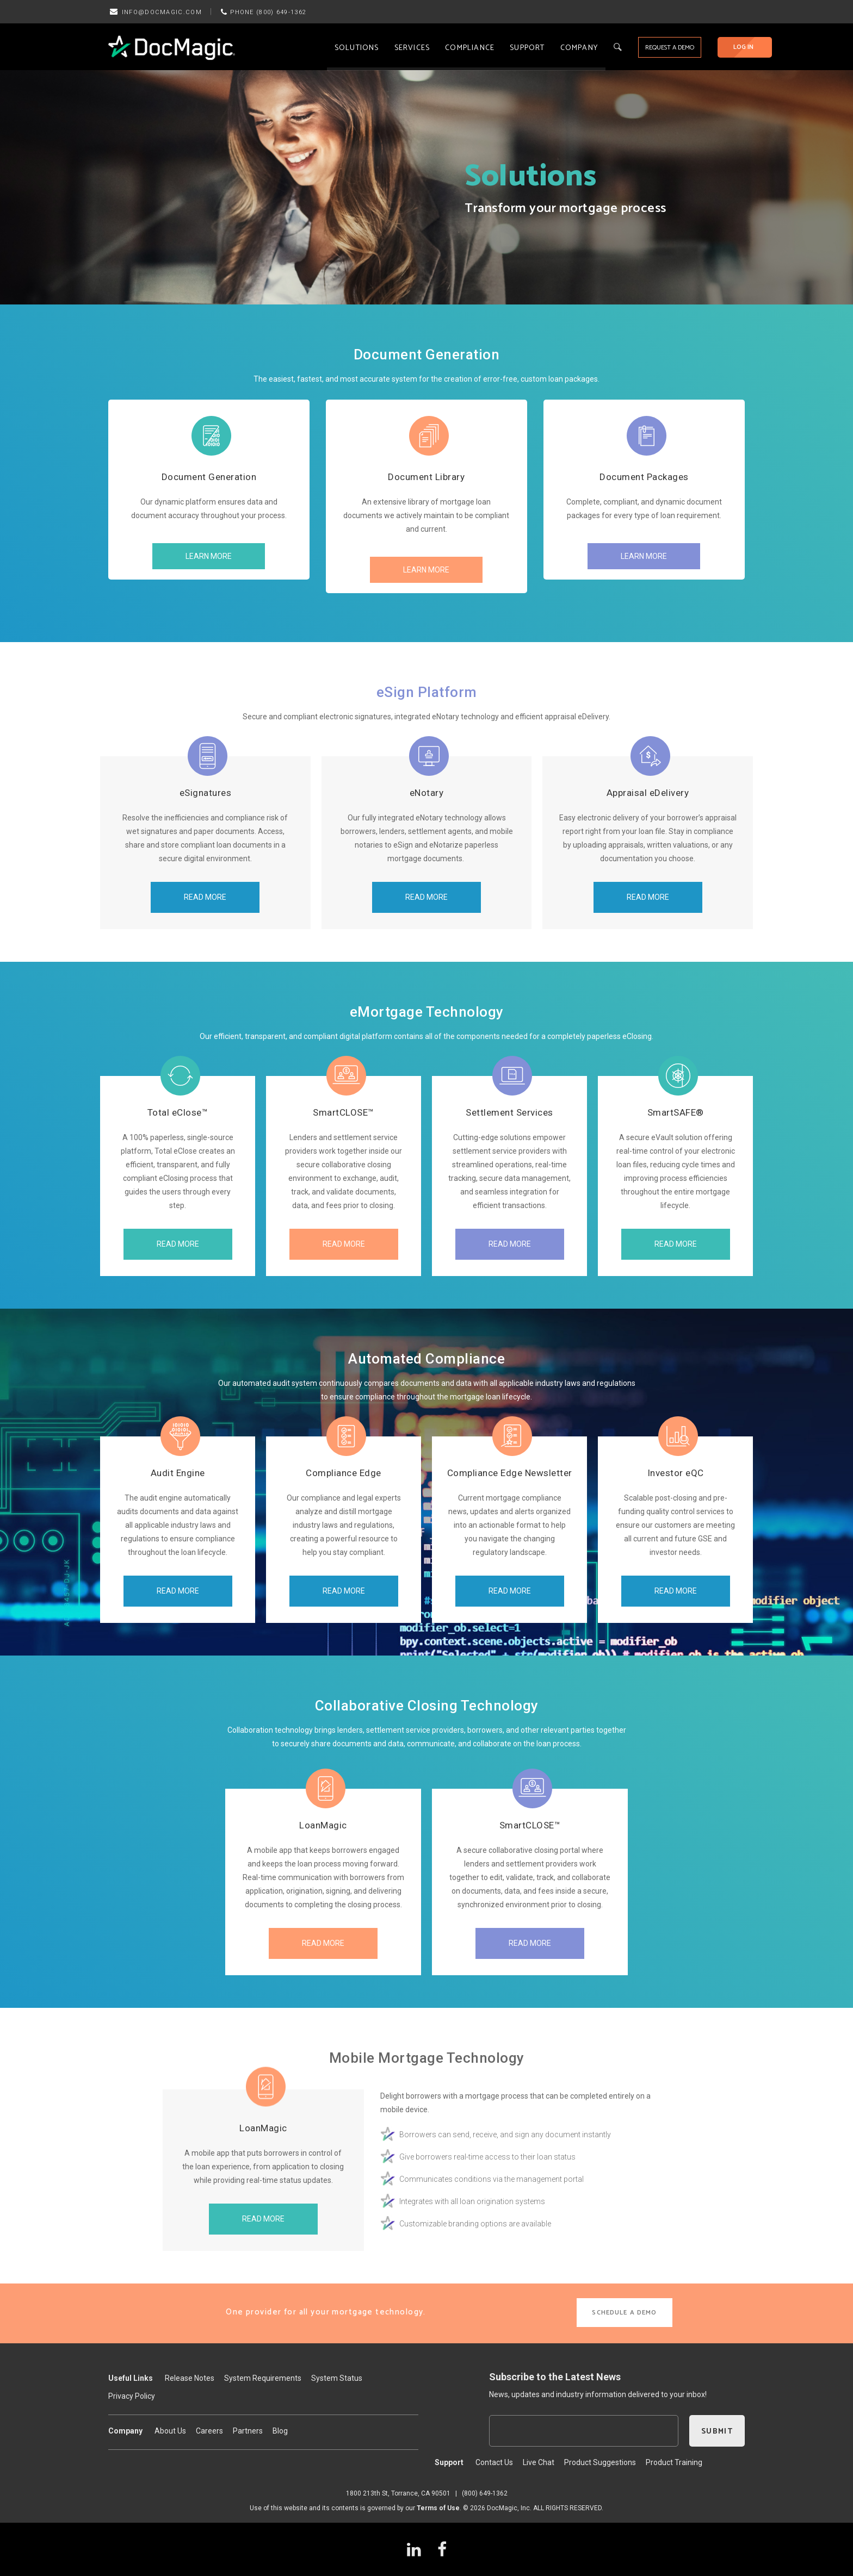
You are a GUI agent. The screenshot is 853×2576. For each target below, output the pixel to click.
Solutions (357, 48)
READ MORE (205, 897)
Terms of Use (438, 2508)
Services (412, 48)
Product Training (674, 2462)
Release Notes (189, 2378)
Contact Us (494, 2462)
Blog (280, 2430)
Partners (248, 2430)
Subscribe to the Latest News (555, 2376)
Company (579, 48)
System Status (336, 2378)
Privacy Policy (131, 2396)
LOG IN (743, 47)
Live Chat (538, 2462)
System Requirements (262, 2378)
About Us (170, 2430)
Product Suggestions (600, 2462)
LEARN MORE (209, 556)
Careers (209, 2430)
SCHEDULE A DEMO (624, 2312)
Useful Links (130, 2378)
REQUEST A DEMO (669, 47)
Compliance (470, 48)
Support (527, 48)
